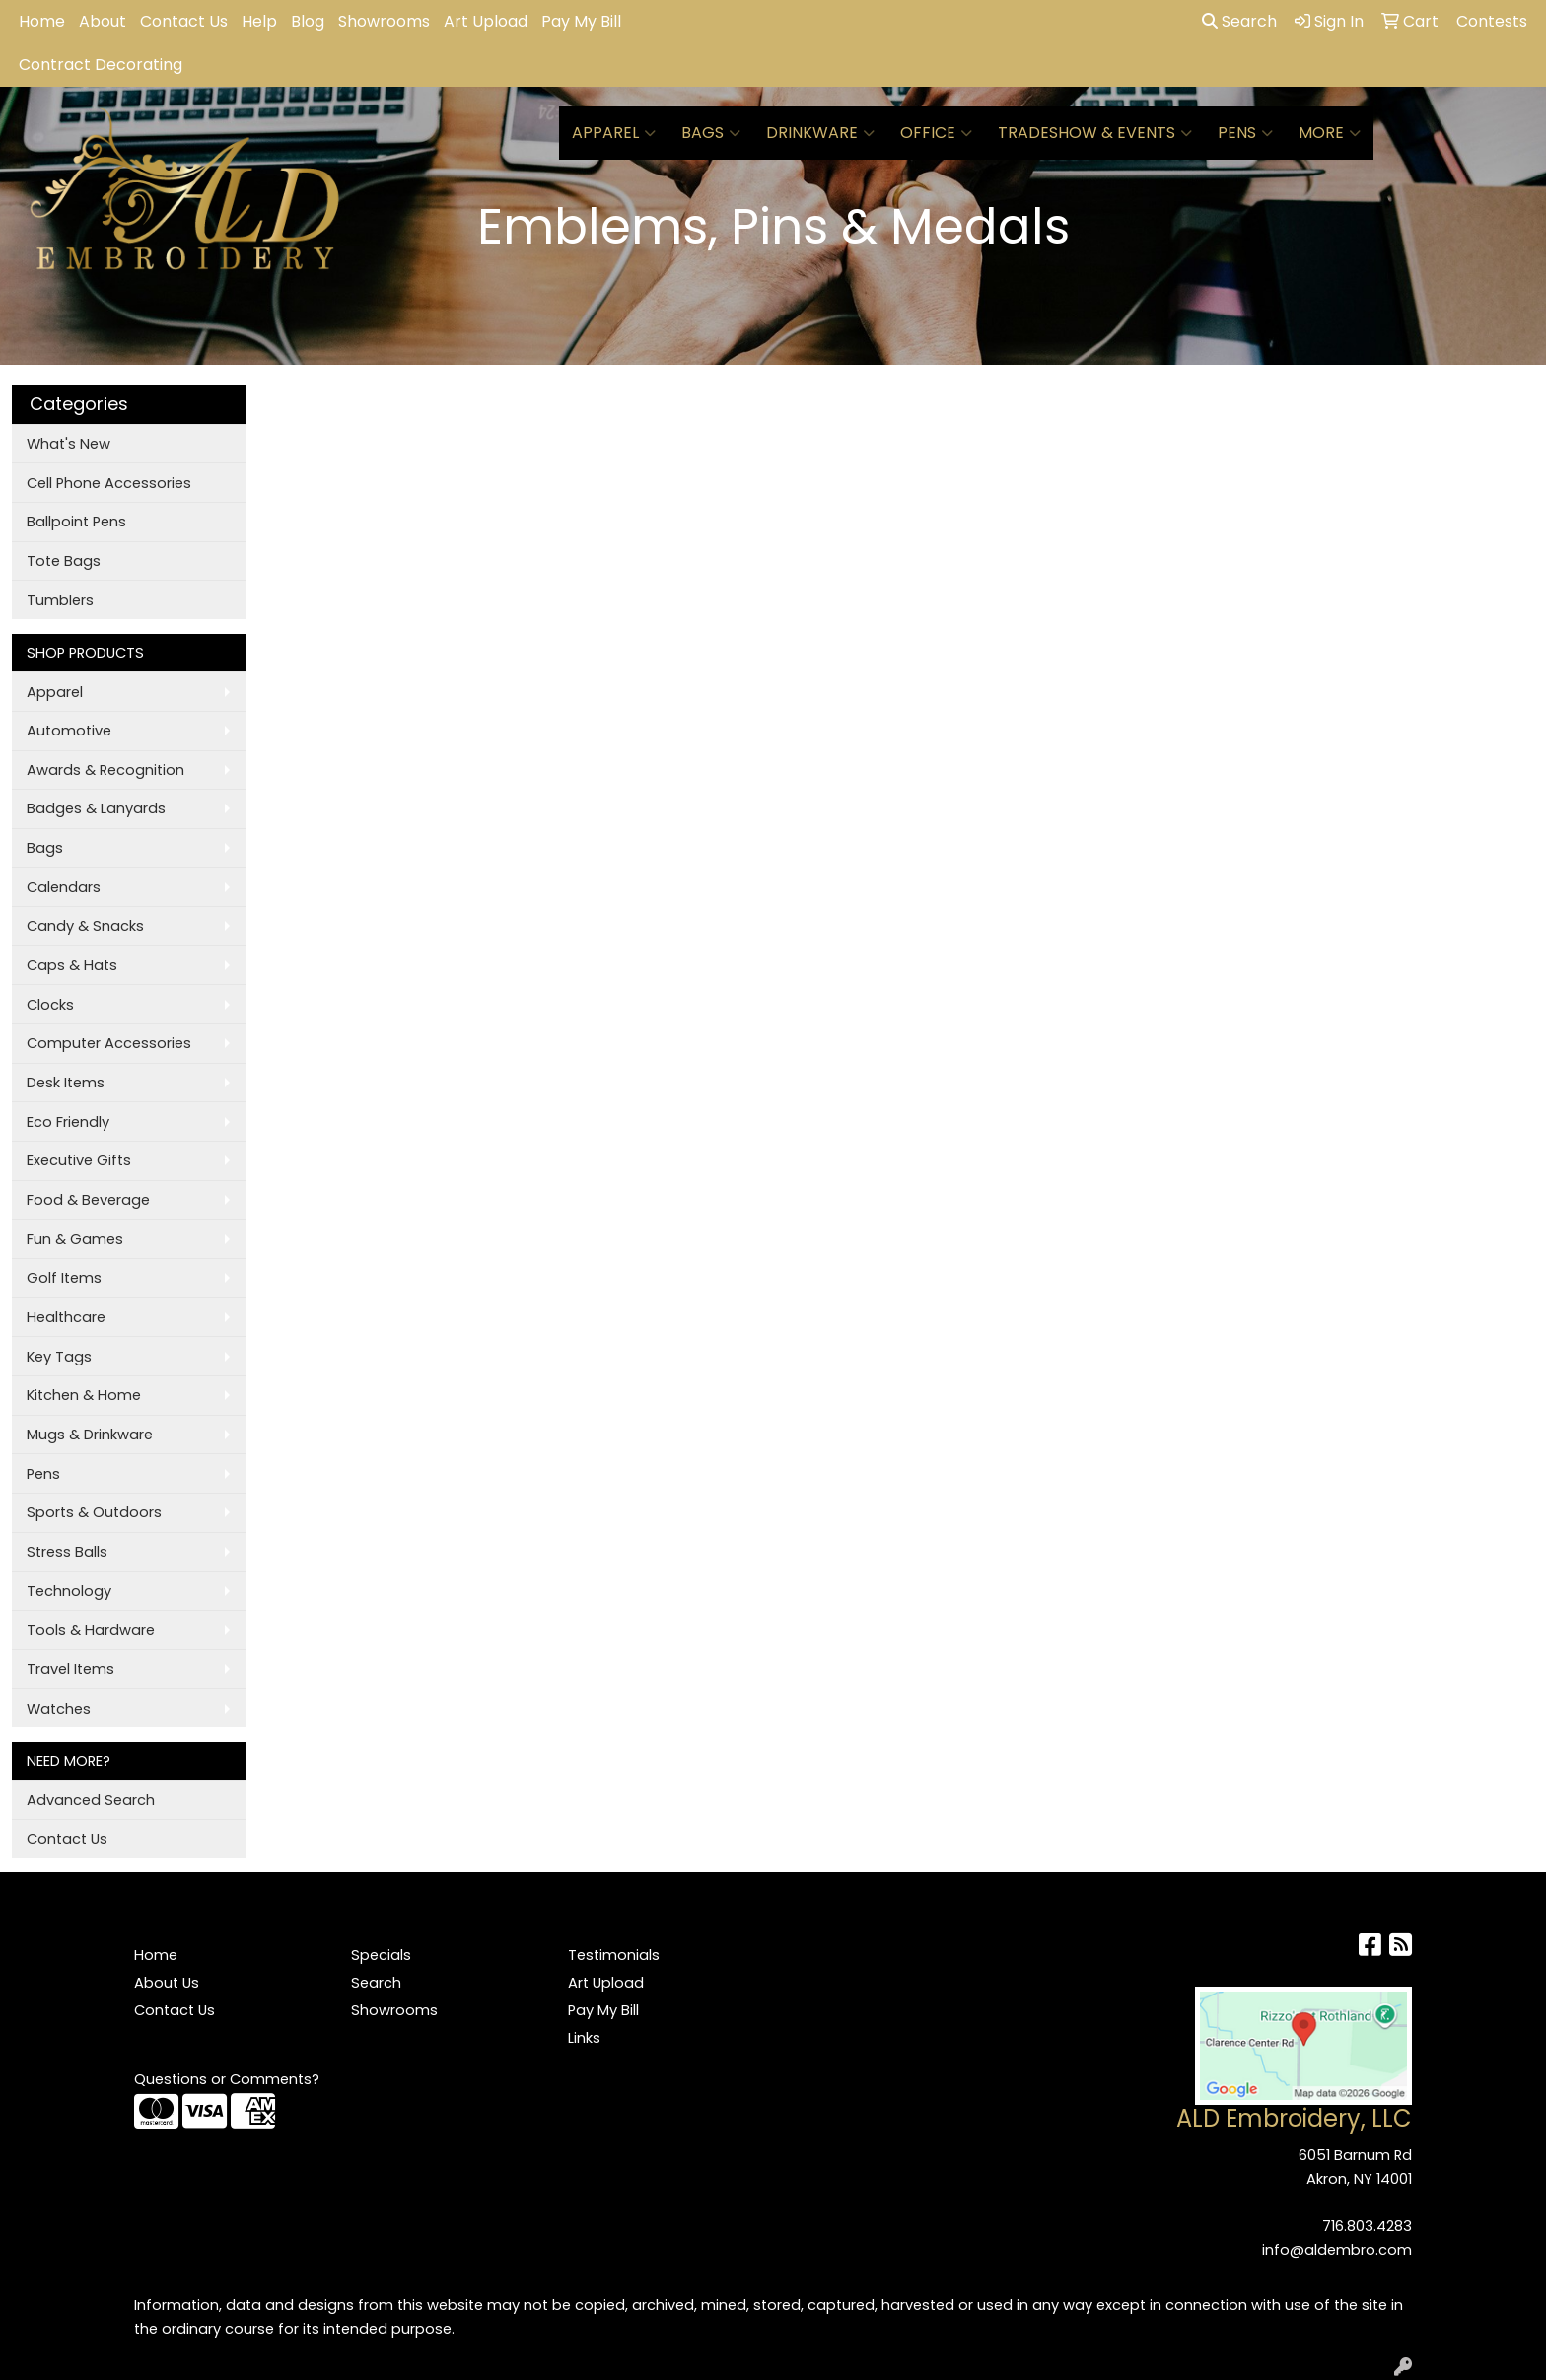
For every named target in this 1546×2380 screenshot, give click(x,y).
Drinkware (820, 133)
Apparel (614, 133)
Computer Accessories (109, 1043)
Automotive (69, 730)
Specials (381, 1955)
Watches (59, 1708)
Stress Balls (67, 1552)
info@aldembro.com (1337, 2250)
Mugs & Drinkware (90, 1434)
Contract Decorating (100, 64)
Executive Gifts (79, 1160)
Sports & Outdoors (94, 1512)
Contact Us (184, 21)
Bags (710, 133)
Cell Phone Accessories (109, 483)
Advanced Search (91, 1800)
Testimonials (614, 1955)
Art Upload (485, 21)
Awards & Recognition (105, 770)
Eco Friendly (68, 1122)
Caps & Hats (72, 965)
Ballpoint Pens (76, 521)
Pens (1245, 133)
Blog (307, 21)
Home (42, 21)
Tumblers (60, 600)
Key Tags (59, 1356)
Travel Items (70, 1669)
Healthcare (66, 1317)
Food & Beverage (88, 1200)
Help (259, 21)
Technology (69, 1591)
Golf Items (64, 1278)
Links (584, 2038)
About (102, 21)
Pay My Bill (581, 21)
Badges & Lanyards (96, 808)
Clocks (50, 1005)
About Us (166, 1983)
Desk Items (66, 1082)
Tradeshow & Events (1095, 133)
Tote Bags (64, 561)
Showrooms (384, 21)
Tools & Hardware (91, 1630)
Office (936, 133)
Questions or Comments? (226, 2079)
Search (1239, 21)
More (1330, 133)
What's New (68, 444)
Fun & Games (75, 1239)
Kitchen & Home (84, 1395)
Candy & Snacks (85, 926)
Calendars (64, 887)
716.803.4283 (1367, 2226)
